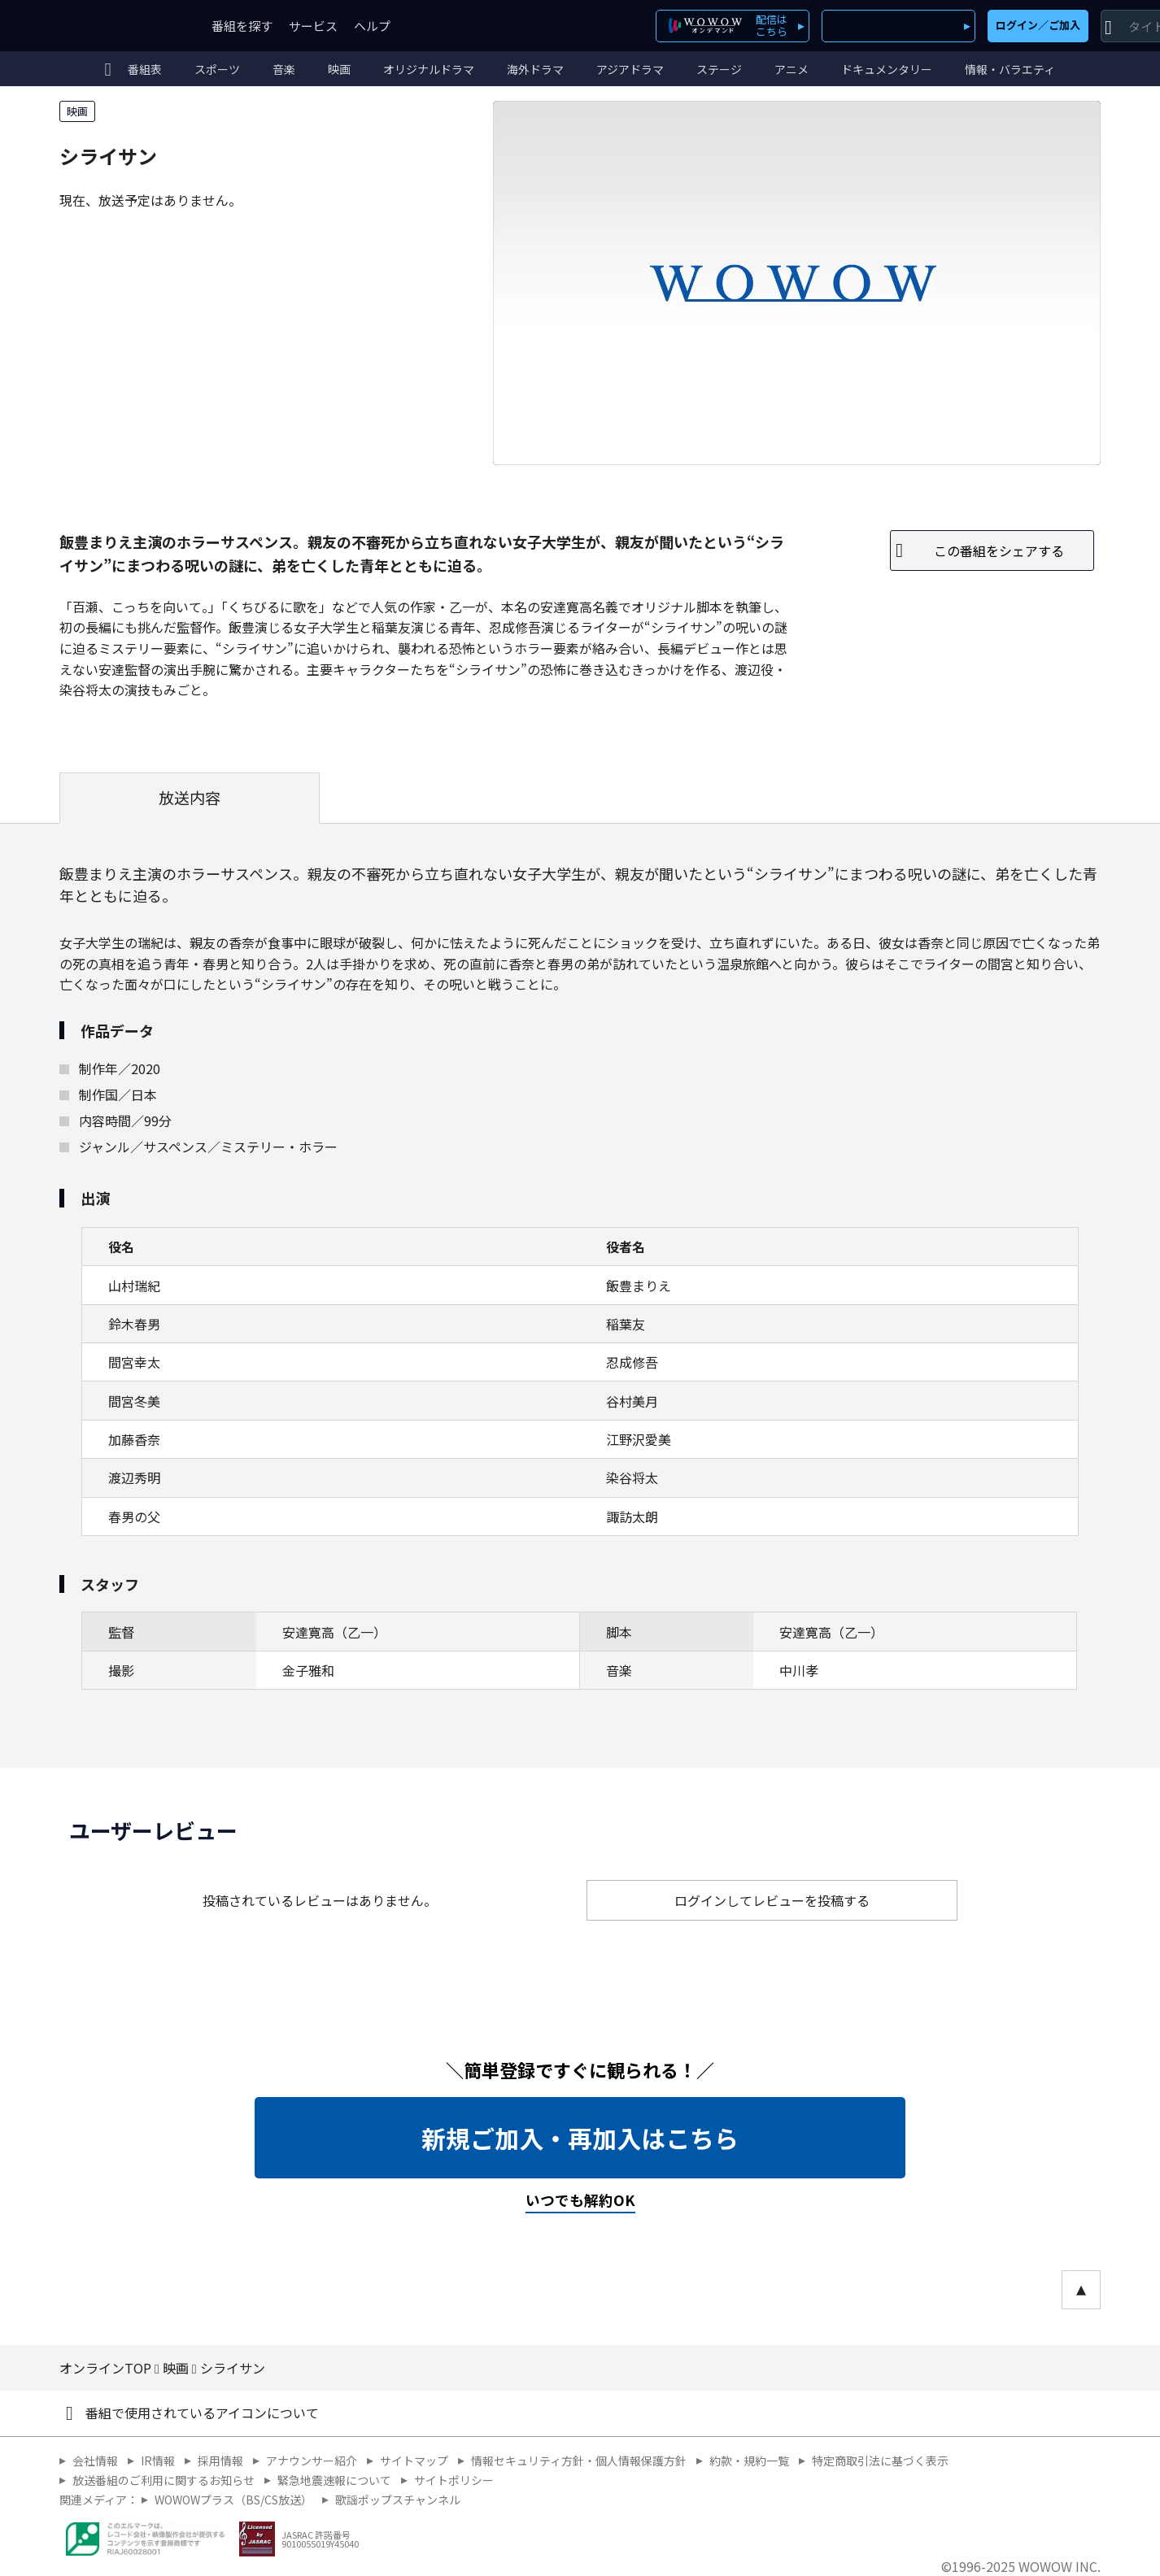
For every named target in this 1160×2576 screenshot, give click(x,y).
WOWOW (118, 25)
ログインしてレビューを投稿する (772, 1900)
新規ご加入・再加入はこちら (580, 2138)
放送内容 (189, 797)
